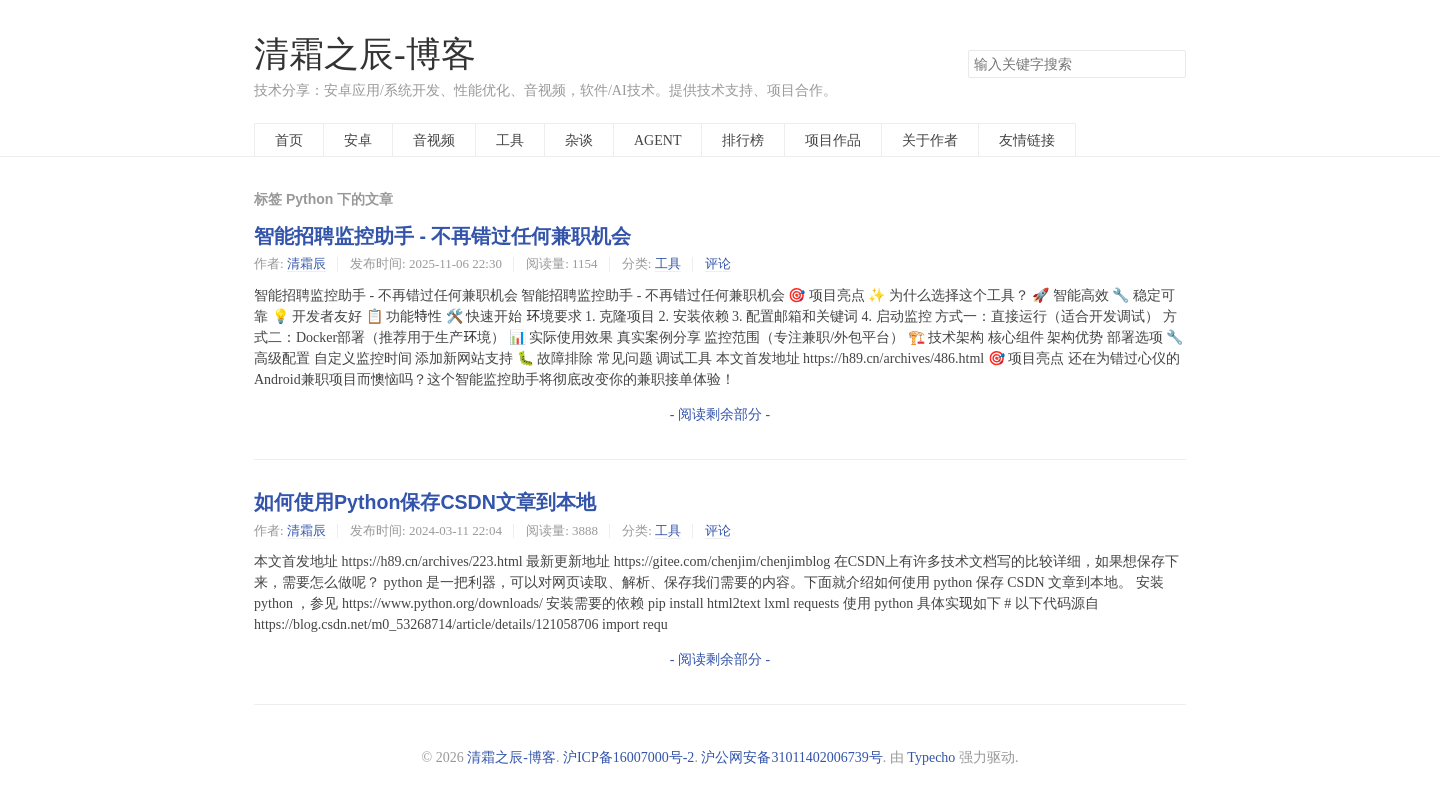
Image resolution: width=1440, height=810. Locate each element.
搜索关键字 (967, 49)
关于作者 (930, 140)
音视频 (434, 140)
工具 (510, 140)
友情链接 (1027, 140)
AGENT (657, 140)
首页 (289, 140)
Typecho (931, 757)
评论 (718, 263)
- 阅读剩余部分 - (720, 414)
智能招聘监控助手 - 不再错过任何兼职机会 (442, 236)
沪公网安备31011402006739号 (791, 757)
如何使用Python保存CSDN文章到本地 (425, 502)
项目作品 (833, 140)
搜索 (1170, 64)
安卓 (358, 140)
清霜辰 (306, 263)
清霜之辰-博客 (365, 54)
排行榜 (743, 140)
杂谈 (579, 140)
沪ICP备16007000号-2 (628, 757)
